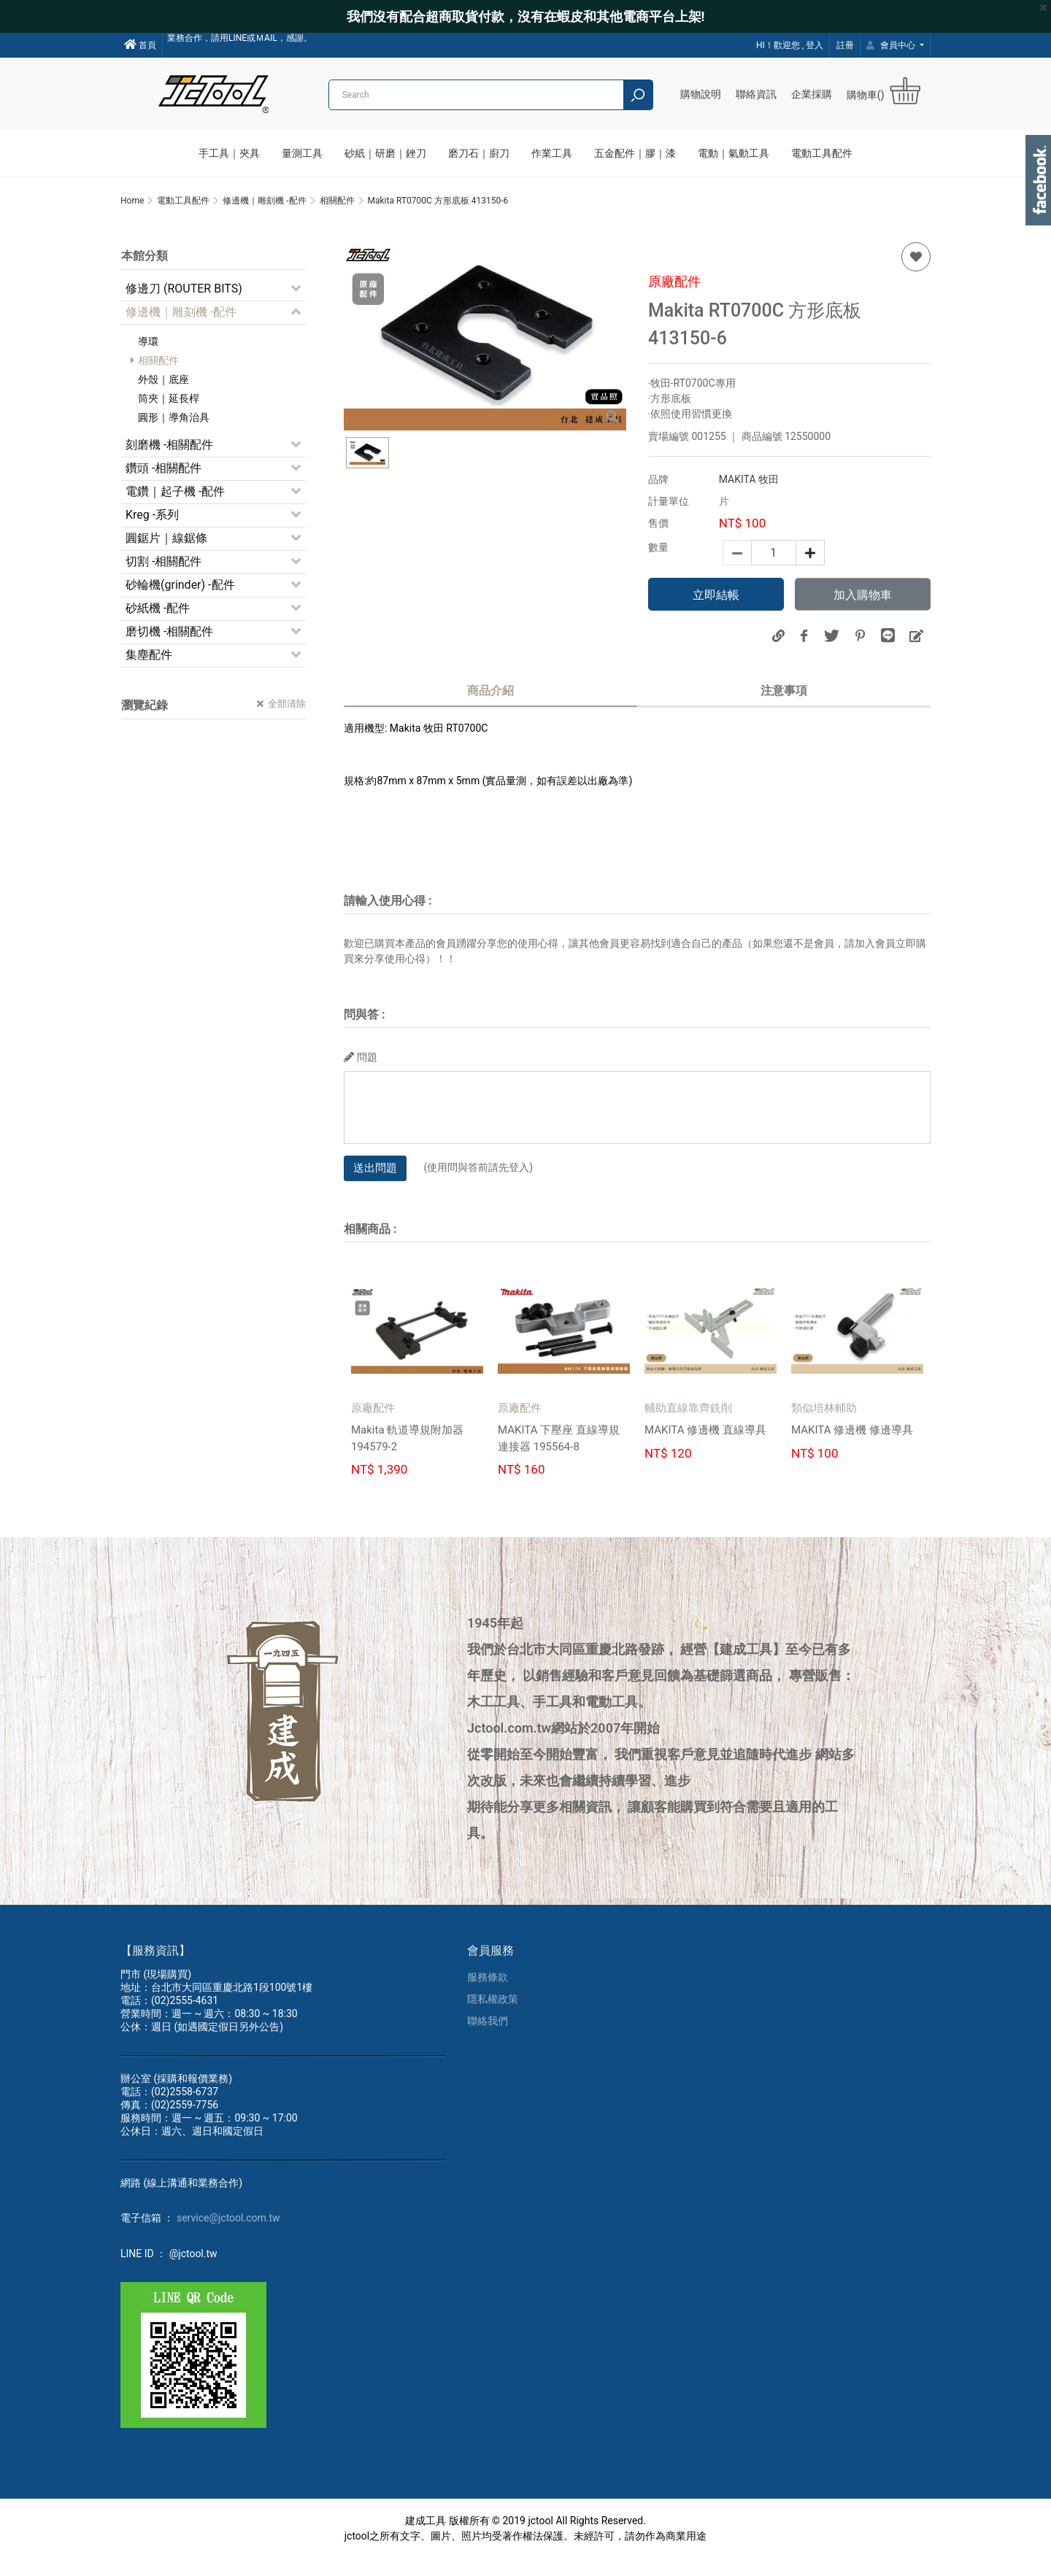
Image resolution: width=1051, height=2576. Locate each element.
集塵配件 (149, 673)
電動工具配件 (821, 153)
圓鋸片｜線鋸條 (166, 556)
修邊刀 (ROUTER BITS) (184, 307)
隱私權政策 (492, 2016)
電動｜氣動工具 (733, 153)
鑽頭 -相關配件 (163, 486)
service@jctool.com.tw (228, 2235)
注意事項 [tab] (784, 709)
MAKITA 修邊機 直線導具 (710, 1448)
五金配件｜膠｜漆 (635, 153)
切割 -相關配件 (163, 580)
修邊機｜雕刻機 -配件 (181, 330)
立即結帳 (716, 613)
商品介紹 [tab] (490, 709)
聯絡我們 (487, 2038)
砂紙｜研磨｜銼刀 (385, 153)
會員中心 (891, 45)
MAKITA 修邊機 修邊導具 (856, 1448)
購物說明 (700, 94)
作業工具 (551, 153)
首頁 (140, 44)
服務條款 (487, 1994)
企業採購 (811, 94)
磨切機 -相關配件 (169, 650)
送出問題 (375, 1185)
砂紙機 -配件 (158, 626)
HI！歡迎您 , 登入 (789, 45)
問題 (360, 1074)
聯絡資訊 (756, 94)
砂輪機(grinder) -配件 (180, 603)
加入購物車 (863, 613)
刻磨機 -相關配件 (169, 463)
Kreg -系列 (152, 533)
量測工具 (302, 153)
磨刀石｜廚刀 (478, 153)
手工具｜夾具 (229, 153)
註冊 (845, 45)
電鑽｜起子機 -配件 (175, 510)
